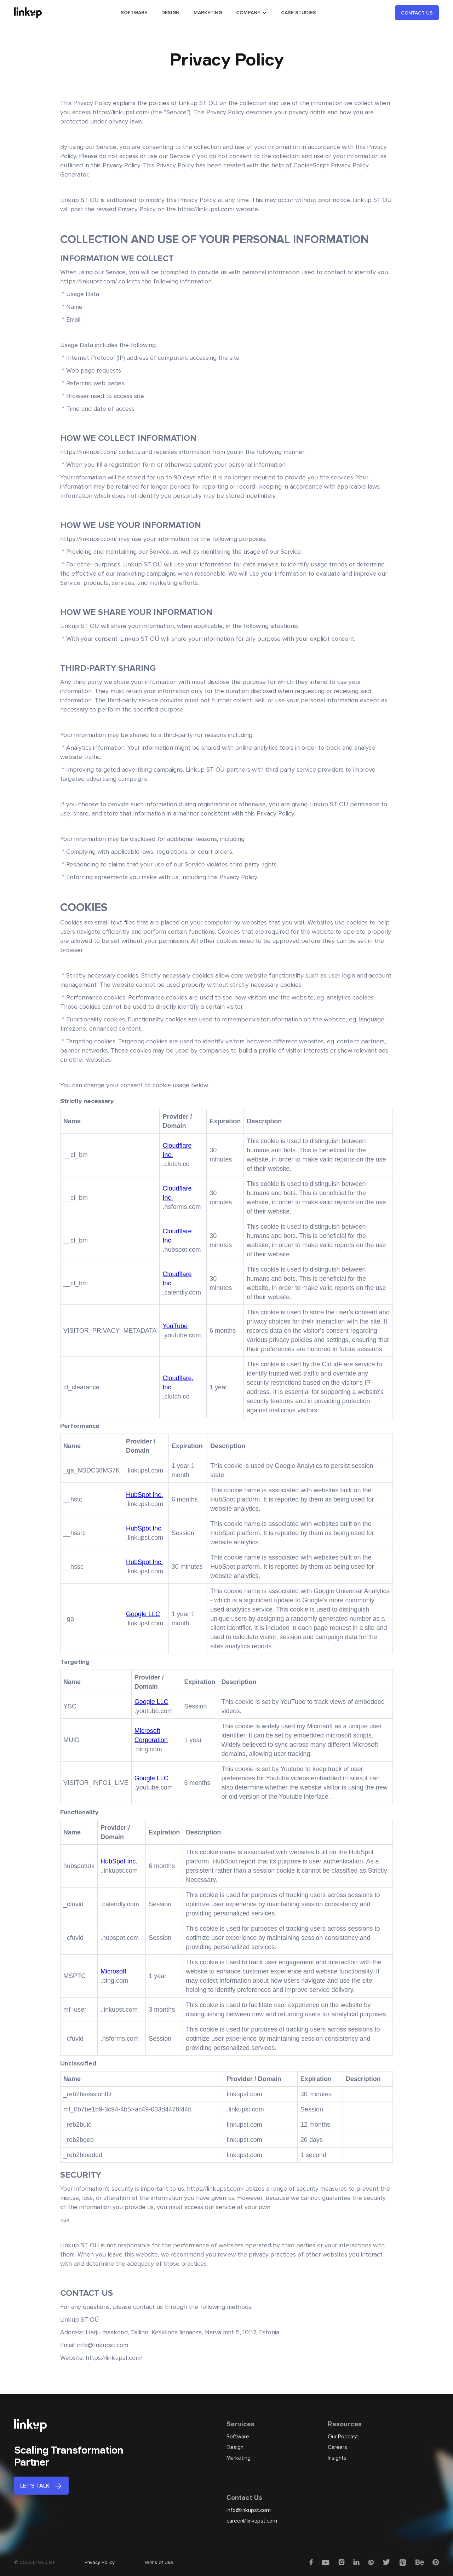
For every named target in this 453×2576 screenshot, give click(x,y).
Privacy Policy (100, 2562)
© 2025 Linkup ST (34, 2562)
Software (237, 2436)
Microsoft (113, 1971)
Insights (337, 2457)
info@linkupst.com (248, 2510)
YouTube (175, 1326)
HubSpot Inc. (144, 1494)
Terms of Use (158, 2562)
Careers (337, 2447)
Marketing (238, 2457)
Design (234, 2447)
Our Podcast (343, 2436)
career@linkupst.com (251, 2520)
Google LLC (143, 1614)
